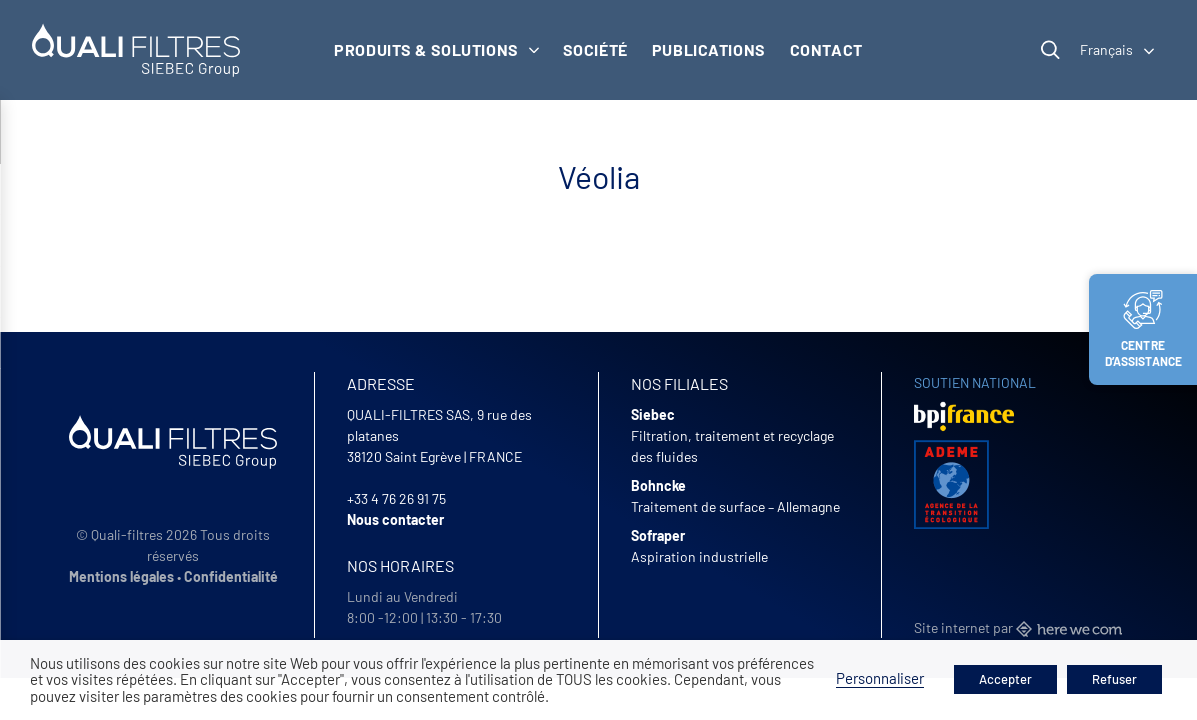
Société (595, 49)
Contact (826, 49)
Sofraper (658, 535)
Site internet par (1018, 627)
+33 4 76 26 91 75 (396, 498)
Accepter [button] (1005, 679)
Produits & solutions (436, 49)
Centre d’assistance (1144, 329)
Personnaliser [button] (880, 678)
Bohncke (658, 485)
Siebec (653, 414)
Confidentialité (231, 576)
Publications (709, 49)
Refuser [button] (1114, 679)
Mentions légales (121, 576)
